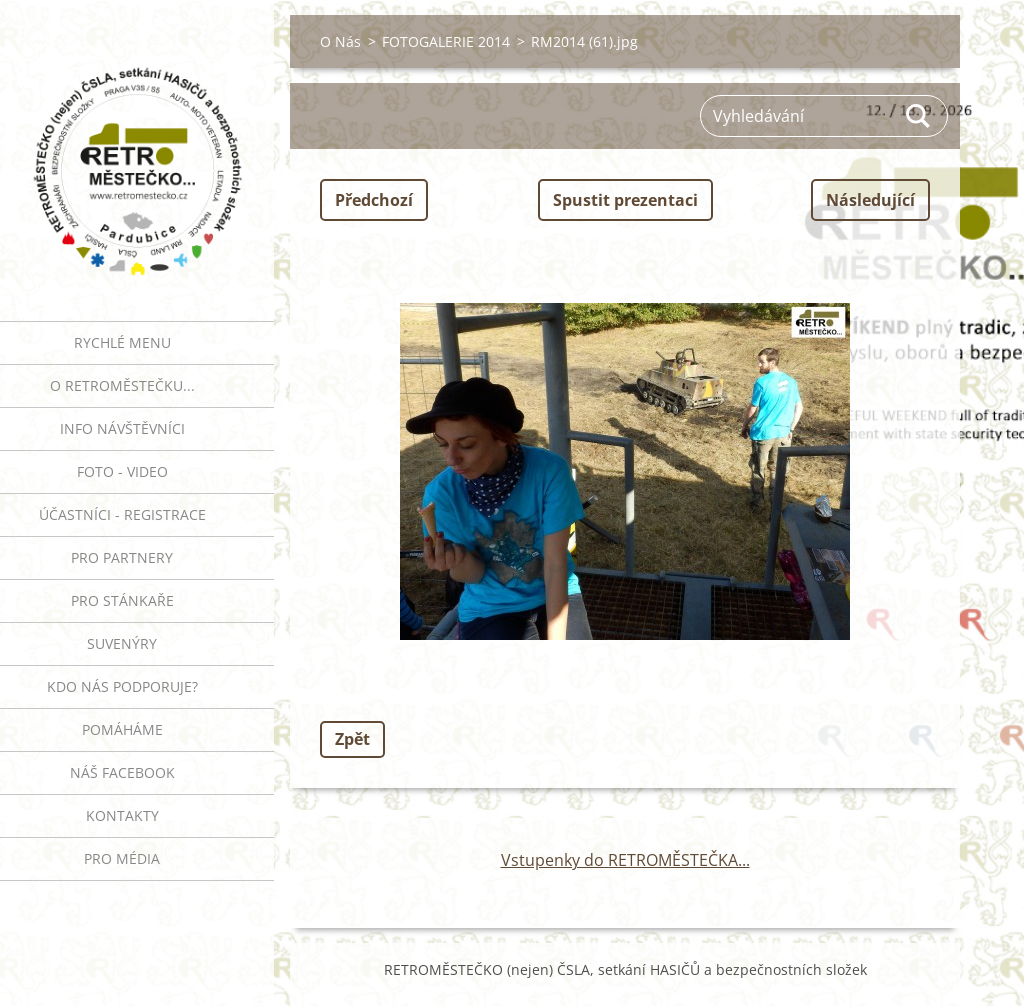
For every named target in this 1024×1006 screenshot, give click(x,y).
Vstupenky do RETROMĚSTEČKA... (625, 860)
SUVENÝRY (122, 643)
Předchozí (374, 200)
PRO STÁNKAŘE (122, 600)
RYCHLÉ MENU (122, 342)
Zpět (352, 739)
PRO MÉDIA (122, 858)
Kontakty (122, 815)
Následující (870, 200)
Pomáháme (122, 729)
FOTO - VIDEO (122, 471)
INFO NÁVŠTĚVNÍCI (122, 428)
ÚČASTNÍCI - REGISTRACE (122, 514)
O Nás (340, 41)
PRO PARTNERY (122, 557)
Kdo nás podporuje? (122, 686)
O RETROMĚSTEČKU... (122, 385)
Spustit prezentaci (625, 200)
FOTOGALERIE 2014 (446, 41)
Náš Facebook (122, 772)
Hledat (919, 116)
